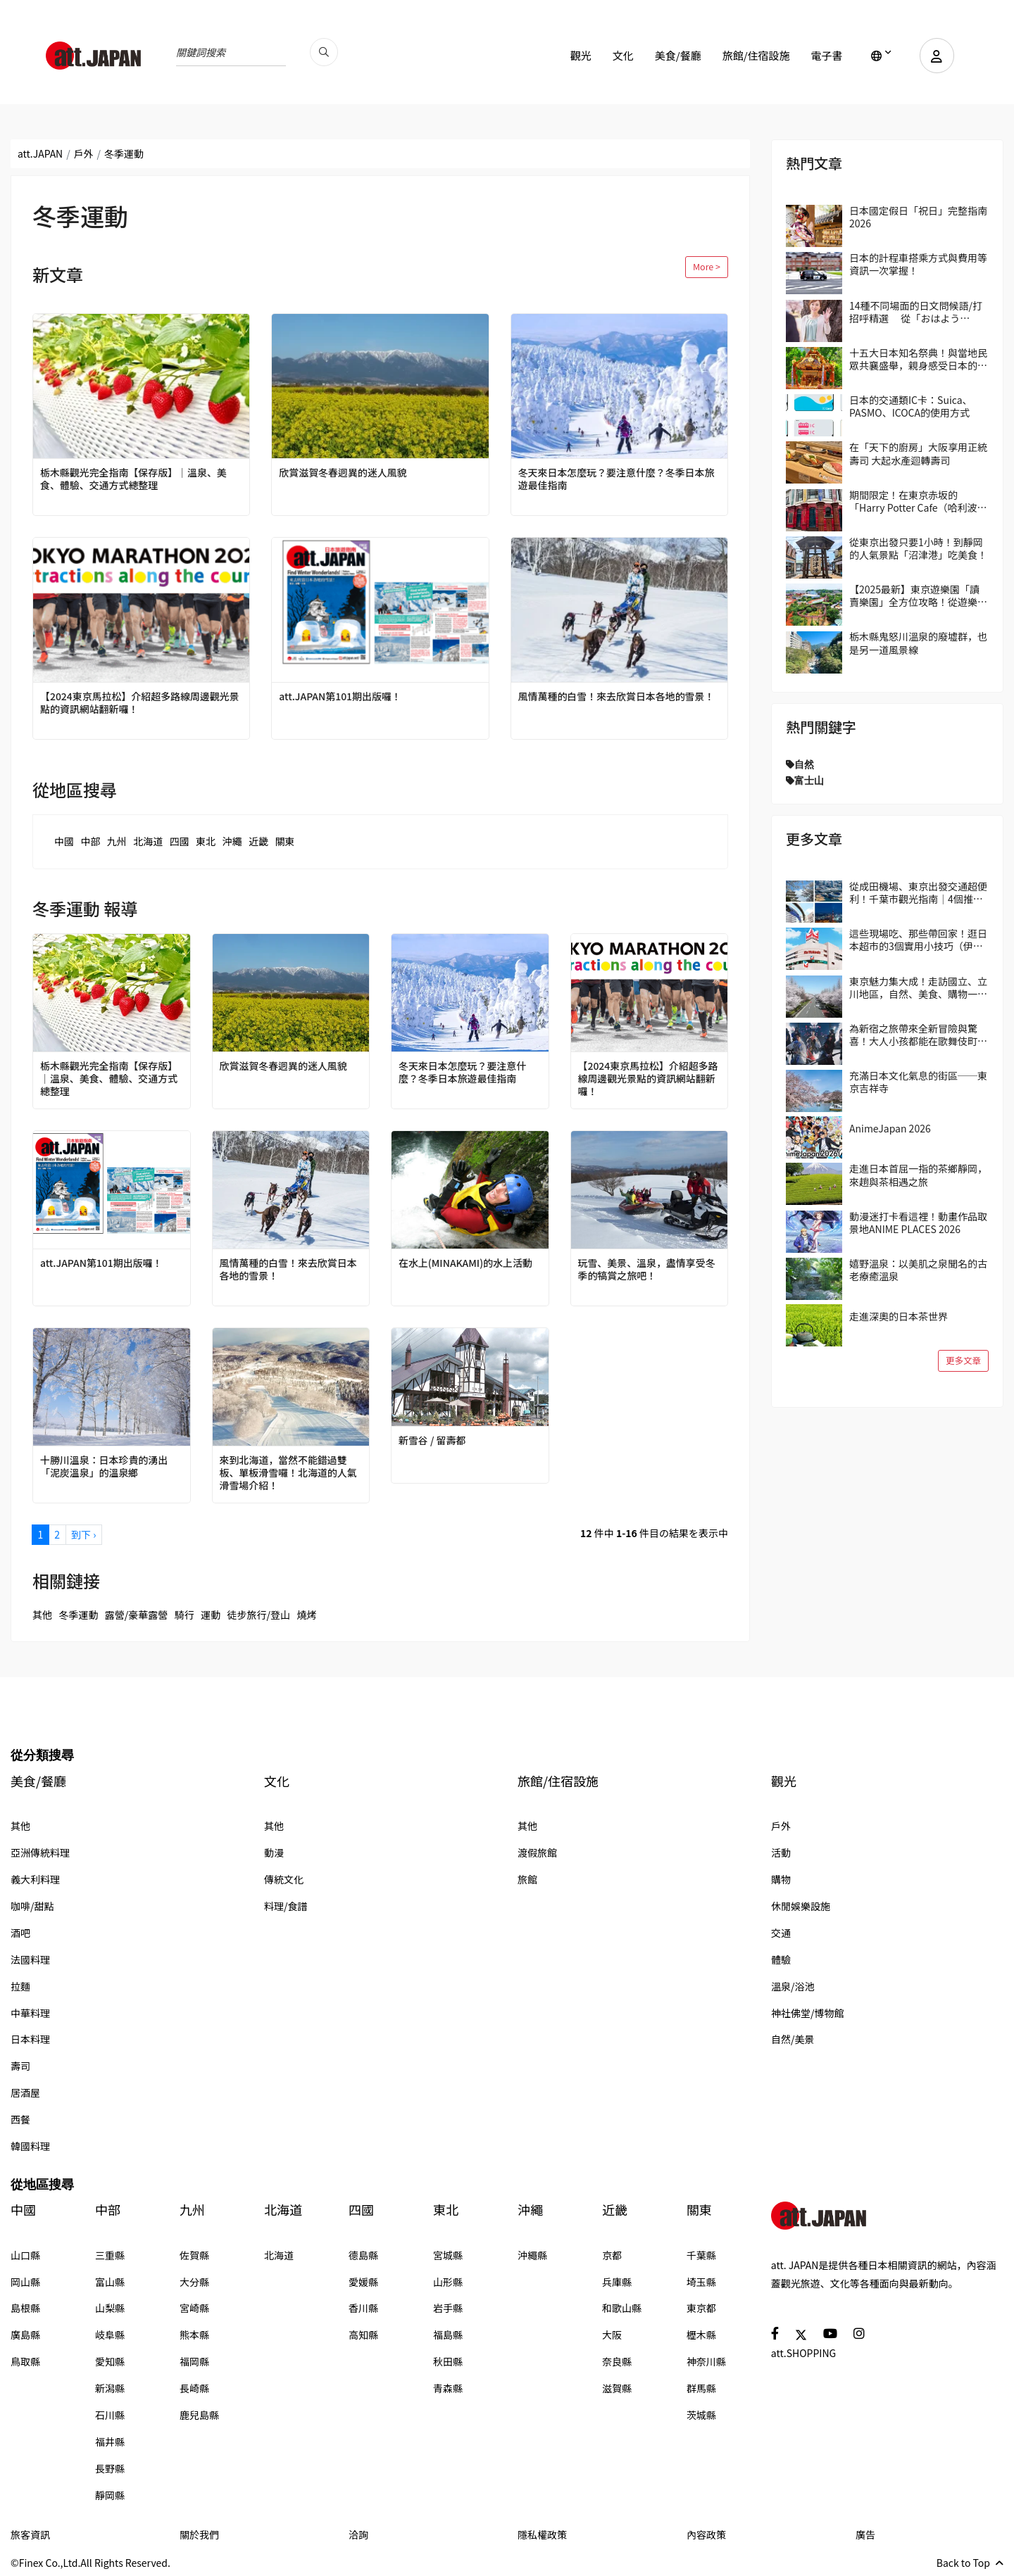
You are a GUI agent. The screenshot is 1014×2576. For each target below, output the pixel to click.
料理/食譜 (286, 1906)
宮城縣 (448, 2255)
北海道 (148, 841)
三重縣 (110, 2255)
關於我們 (199, 2534)
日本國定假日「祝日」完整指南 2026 (918, 216)
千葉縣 (701, 2255)
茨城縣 (701, 2415)
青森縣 (448, 2388)
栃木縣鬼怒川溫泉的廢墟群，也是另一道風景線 (918, 642)
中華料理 (30, 2013)
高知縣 (363, 2335)
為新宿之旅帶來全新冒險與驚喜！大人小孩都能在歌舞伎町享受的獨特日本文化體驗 (918, 1034)
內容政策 (706, 2534)
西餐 (20, 2119)
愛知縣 (110, 2361)
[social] (775, 2332)
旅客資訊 (30, 2534)
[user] (936, 55)
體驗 (781, 1959)
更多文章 (963, 1360)
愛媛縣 (363, 2282)
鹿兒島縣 (199, 2415)
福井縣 (110, 2442)
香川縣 (363, 2308)
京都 (612, 2255)
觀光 (580, 55)
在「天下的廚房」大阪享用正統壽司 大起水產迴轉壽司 (918, 453)
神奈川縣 (706, 2361)
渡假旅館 (537, 1852)
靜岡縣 (110, 2495)
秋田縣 (448, 2361)
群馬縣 (701, 2388)
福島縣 (448, 2335)
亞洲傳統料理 (40, 1852)
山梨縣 (110, 2308)
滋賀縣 (617, 2388)
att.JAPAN (40, 153)
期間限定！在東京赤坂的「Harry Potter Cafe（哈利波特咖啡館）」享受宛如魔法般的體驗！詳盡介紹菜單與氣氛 (918, 501)
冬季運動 (78, 1615)
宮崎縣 (194, 2308)
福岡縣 (194, 2361)
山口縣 (25, 2255)
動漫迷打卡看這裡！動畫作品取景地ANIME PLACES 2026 (918, 1222)
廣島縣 (25, 2335)
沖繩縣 (532, 2255)
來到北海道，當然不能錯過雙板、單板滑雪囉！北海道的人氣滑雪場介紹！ (289, 1472)
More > (706, 266)
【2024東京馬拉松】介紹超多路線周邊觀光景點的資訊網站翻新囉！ (140, 702)
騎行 (184, 1615)
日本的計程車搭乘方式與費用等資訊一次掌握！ (918, 264)
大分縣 (194, 2282)
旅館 (527, 1879)
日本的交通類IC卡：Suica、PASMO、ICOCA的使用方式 (910, 406)
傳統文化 (283, 1879)
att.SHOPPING (803, 2353)
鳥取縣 (25, 2361)
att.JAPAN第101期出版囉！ (340, 696)
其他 (42, 1615)
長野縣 (110, 2468)
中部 (90, 841)
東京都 (701, 2308)
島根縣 (25, 2308)
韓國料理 (30, 2146)
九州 (117, 841)
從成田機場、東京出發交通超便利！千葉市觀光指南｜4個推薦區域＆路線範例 (918, 892)
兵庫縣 (617, 2282)
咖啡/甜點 (32, 1906)
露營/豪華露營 (136, 1615)
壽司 (20, 2066)
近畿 (258, 841)
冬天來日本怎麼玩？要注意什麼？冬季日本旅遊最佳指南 (616, 478)
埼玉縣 (701, 2282)
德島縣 (363, 2255)
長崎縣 (194, 2388)
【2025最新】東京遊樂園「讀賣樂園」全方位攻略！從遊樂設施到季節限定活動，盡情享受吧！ (918, 595)
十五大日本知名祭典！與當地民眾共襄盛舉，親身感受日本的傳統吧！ (918, 359)
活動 (781, 1852)
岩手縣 (448, 2308)
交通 (781, 1933)
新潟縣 (110, 2388)
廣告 (865, 2534)
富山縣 (110, 2282)
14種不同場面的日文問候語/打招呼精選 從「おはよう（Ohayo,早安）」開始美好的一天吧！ (917, 311)
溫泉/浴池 (793, 1986)
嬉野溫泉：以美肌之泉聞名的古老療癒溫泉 (918, 1269)
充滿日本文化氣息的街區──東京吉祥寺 (918, 1081)
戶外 (84, 153)
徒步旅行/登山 (259, 1615)
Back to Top (970, 2563)
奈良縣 (617, 2361)
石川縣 (110, 2415)
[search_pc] (324, 52)
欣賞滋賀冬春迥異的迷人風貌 (343, 472)
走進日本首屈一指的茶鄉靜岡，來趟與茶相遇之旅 (918, 1174)
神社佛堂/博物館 (807, 2013)
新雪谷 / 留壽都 (432, 1440)
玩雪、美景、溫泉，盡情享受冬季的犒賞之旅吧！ (647, 1269)
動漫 (274, 1852)
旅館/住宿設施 (755, 55)
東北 (205, 841)
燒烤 (307, 1615)
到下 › (83, 1534)
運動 (210, 1615)
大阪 (612, 2335)
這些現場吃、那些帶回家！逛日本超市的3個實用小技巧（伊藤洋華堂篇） (918, 939)
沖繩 (232, 841)
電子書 (826, 55)
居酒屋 (25, 2092)
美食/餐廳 (677, 55)
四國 (179, 841)
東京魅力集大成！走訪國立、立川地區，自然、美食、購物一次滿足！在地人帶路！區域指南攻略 (918, 987)
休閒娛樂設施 (800, 1906)
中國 (64, 841)
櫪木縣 (701, 2335)
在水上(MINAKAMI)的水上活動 (466, 1262)
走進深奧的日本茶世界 (898, 1316)
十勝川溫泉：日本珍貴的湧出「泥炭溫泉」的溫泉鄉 (104, 1466)
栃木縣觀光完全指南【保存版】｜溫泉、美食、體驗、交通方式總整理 (133, 478)
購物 (781, 1879)
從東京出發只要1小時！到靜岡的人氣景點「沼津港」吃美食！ (918, 548)
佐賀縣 (194, 2255)
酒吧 (20, 1933)
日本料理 (30, 2039)
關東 (284, 841)
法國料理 (30, 1959)
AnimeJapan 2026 (890, 1128)
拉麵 (20, 1986)
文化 (622, 55)
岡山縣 (25, 2282)
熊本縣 (194, 2335)
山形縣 (448, 2282)
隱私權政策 (542, 2534)
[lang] (880, 55)
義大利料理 (35, 1879)
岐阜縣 (110, 2335)
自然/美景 (793, 2039)
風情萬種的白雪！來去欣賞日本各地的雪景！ (616, 696)
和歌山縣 (621, 2308)
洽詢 (358, 2534)
